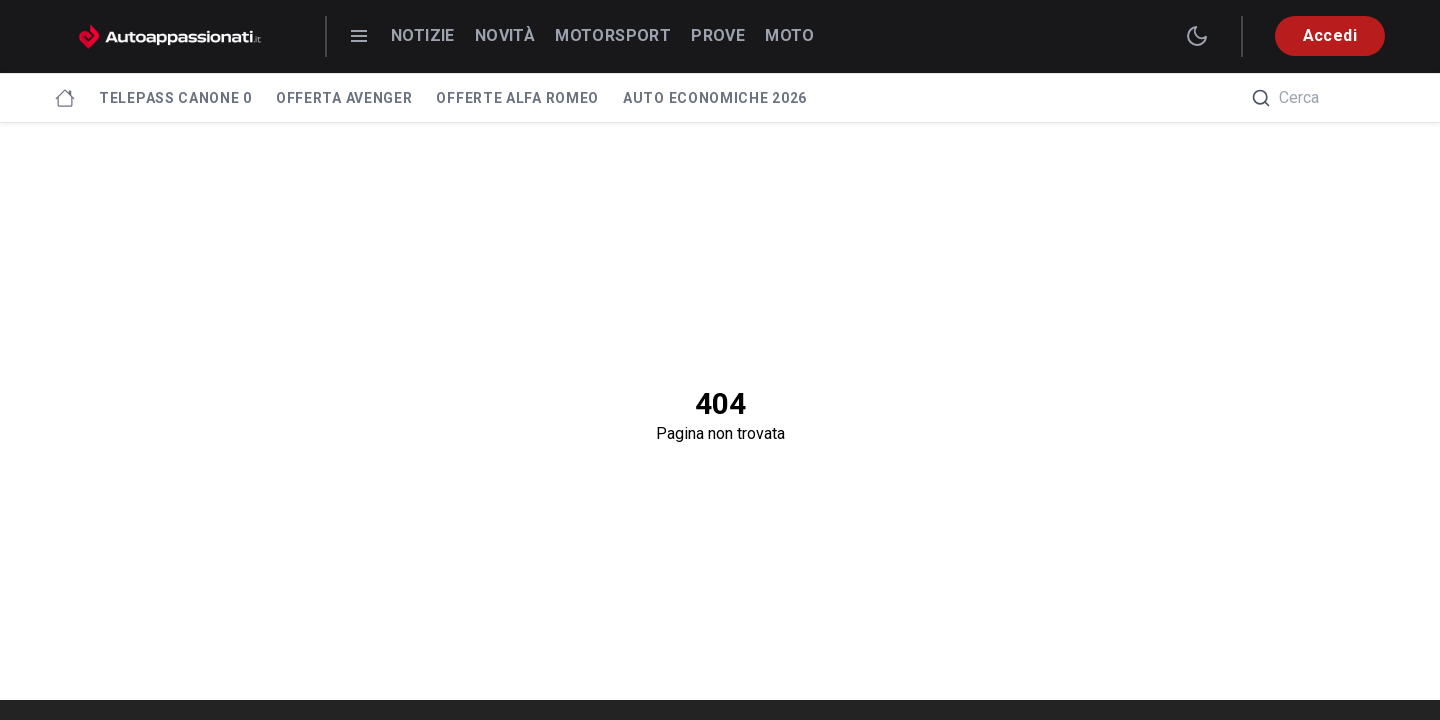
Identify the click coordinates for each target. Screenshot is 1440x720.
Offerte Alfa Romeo (517, 98)
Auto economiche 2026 (715, 98)
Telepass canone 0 (175, 98)
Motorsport (613, 35)
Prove (718, 35)
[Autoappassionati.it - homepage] (170, 36)
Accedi (1330, 35)
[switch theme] (1197, 36)
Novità (505, 35)
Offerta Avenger (344, 98)
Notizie (423, 35)
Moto (790, 35)
